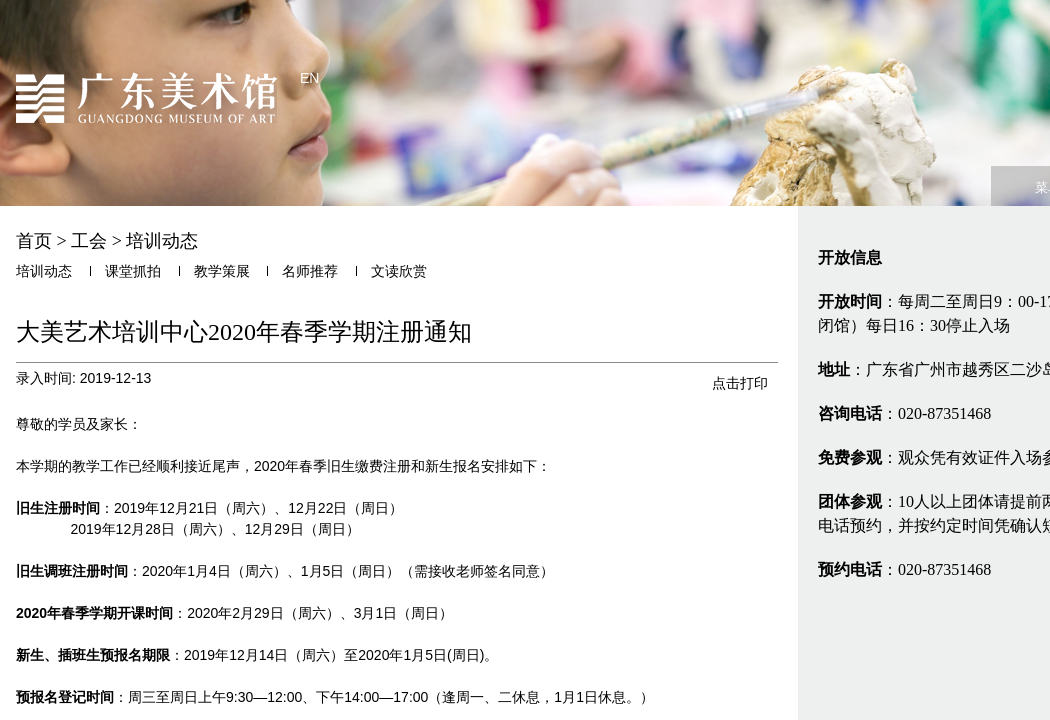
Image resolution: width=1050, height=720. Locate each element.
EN (309, 78)
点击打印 (740, 383)
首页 (34, 241)
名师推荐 (310, 271)
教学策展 (222, 271)
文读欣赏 (399, 271)
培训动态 (162, 241)
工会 (89, 241)
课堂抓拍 (133, 271)
